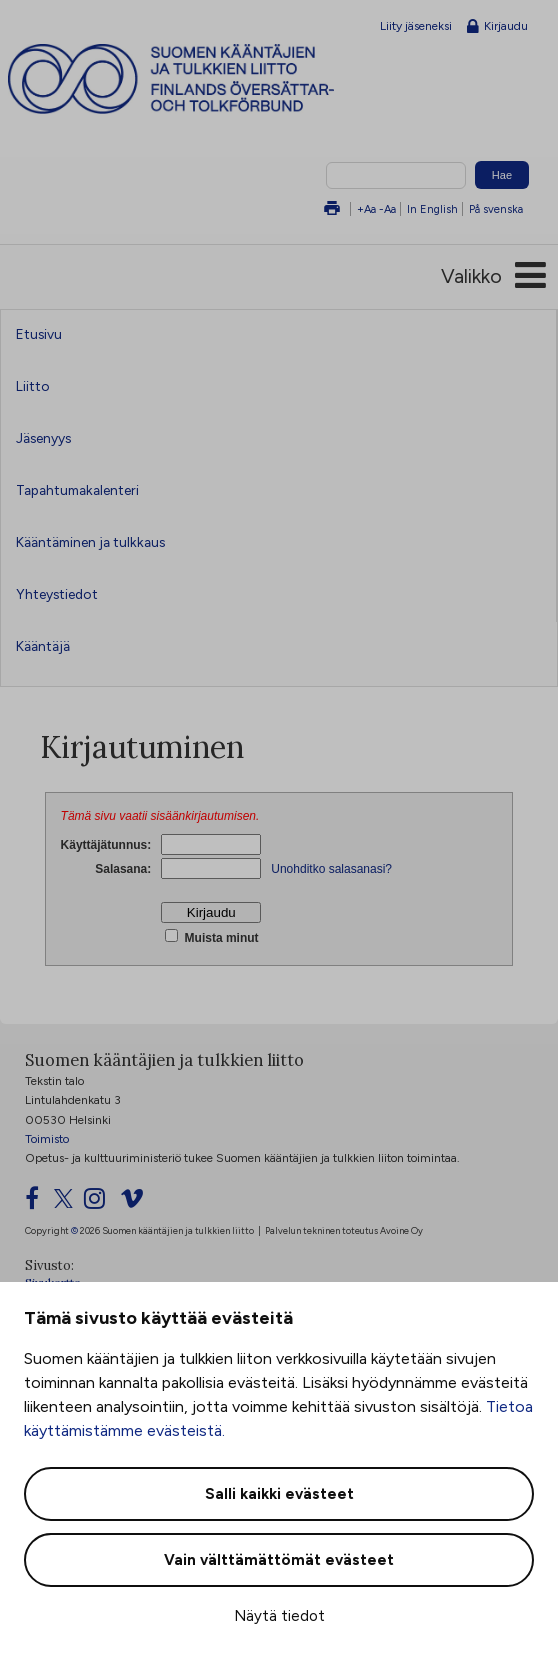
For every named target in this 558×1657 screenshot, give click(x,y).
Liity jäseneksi (416, 26)
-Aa (387, 209)
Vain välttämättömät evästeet (279, 1560)
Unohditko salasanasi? (331, 869)
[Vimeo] (138, 1203)
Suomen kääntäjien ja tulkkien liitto (208, 79)
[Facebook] (38, 1203)
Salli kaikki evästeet (279, 1494)
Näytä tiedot (279, 1616)
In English (432, 209)
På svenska (496, 209)
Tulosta (332, 209)
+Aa (366, 209)
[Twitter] (67, 1203)
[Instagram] (100, 1203)
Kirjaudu (497, 27)
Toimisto (47, 1139)
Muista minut (219, 938)
